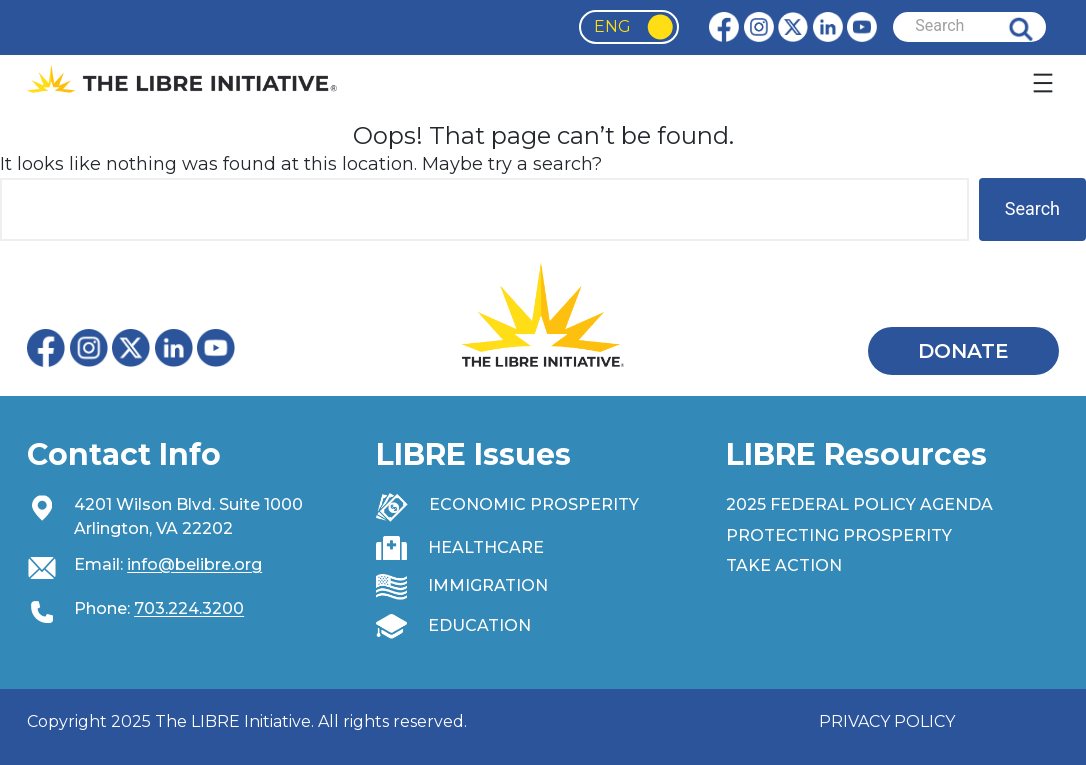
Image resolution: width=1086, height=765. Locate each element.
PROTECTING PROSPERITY (839, 535)
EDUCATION (479, 625)
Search (1036, 27)
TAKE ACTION (784, 565)
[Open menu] (1043, 83)
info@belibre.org (194, 564)
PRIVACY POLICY (887, 721)
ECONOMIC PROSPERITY (534, 504)
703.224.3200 (189, 608)
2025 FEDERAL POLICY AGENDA (859, 504)
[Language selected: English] (629, 27)
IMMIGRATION (488, 585)
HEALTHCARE (486, 547)
